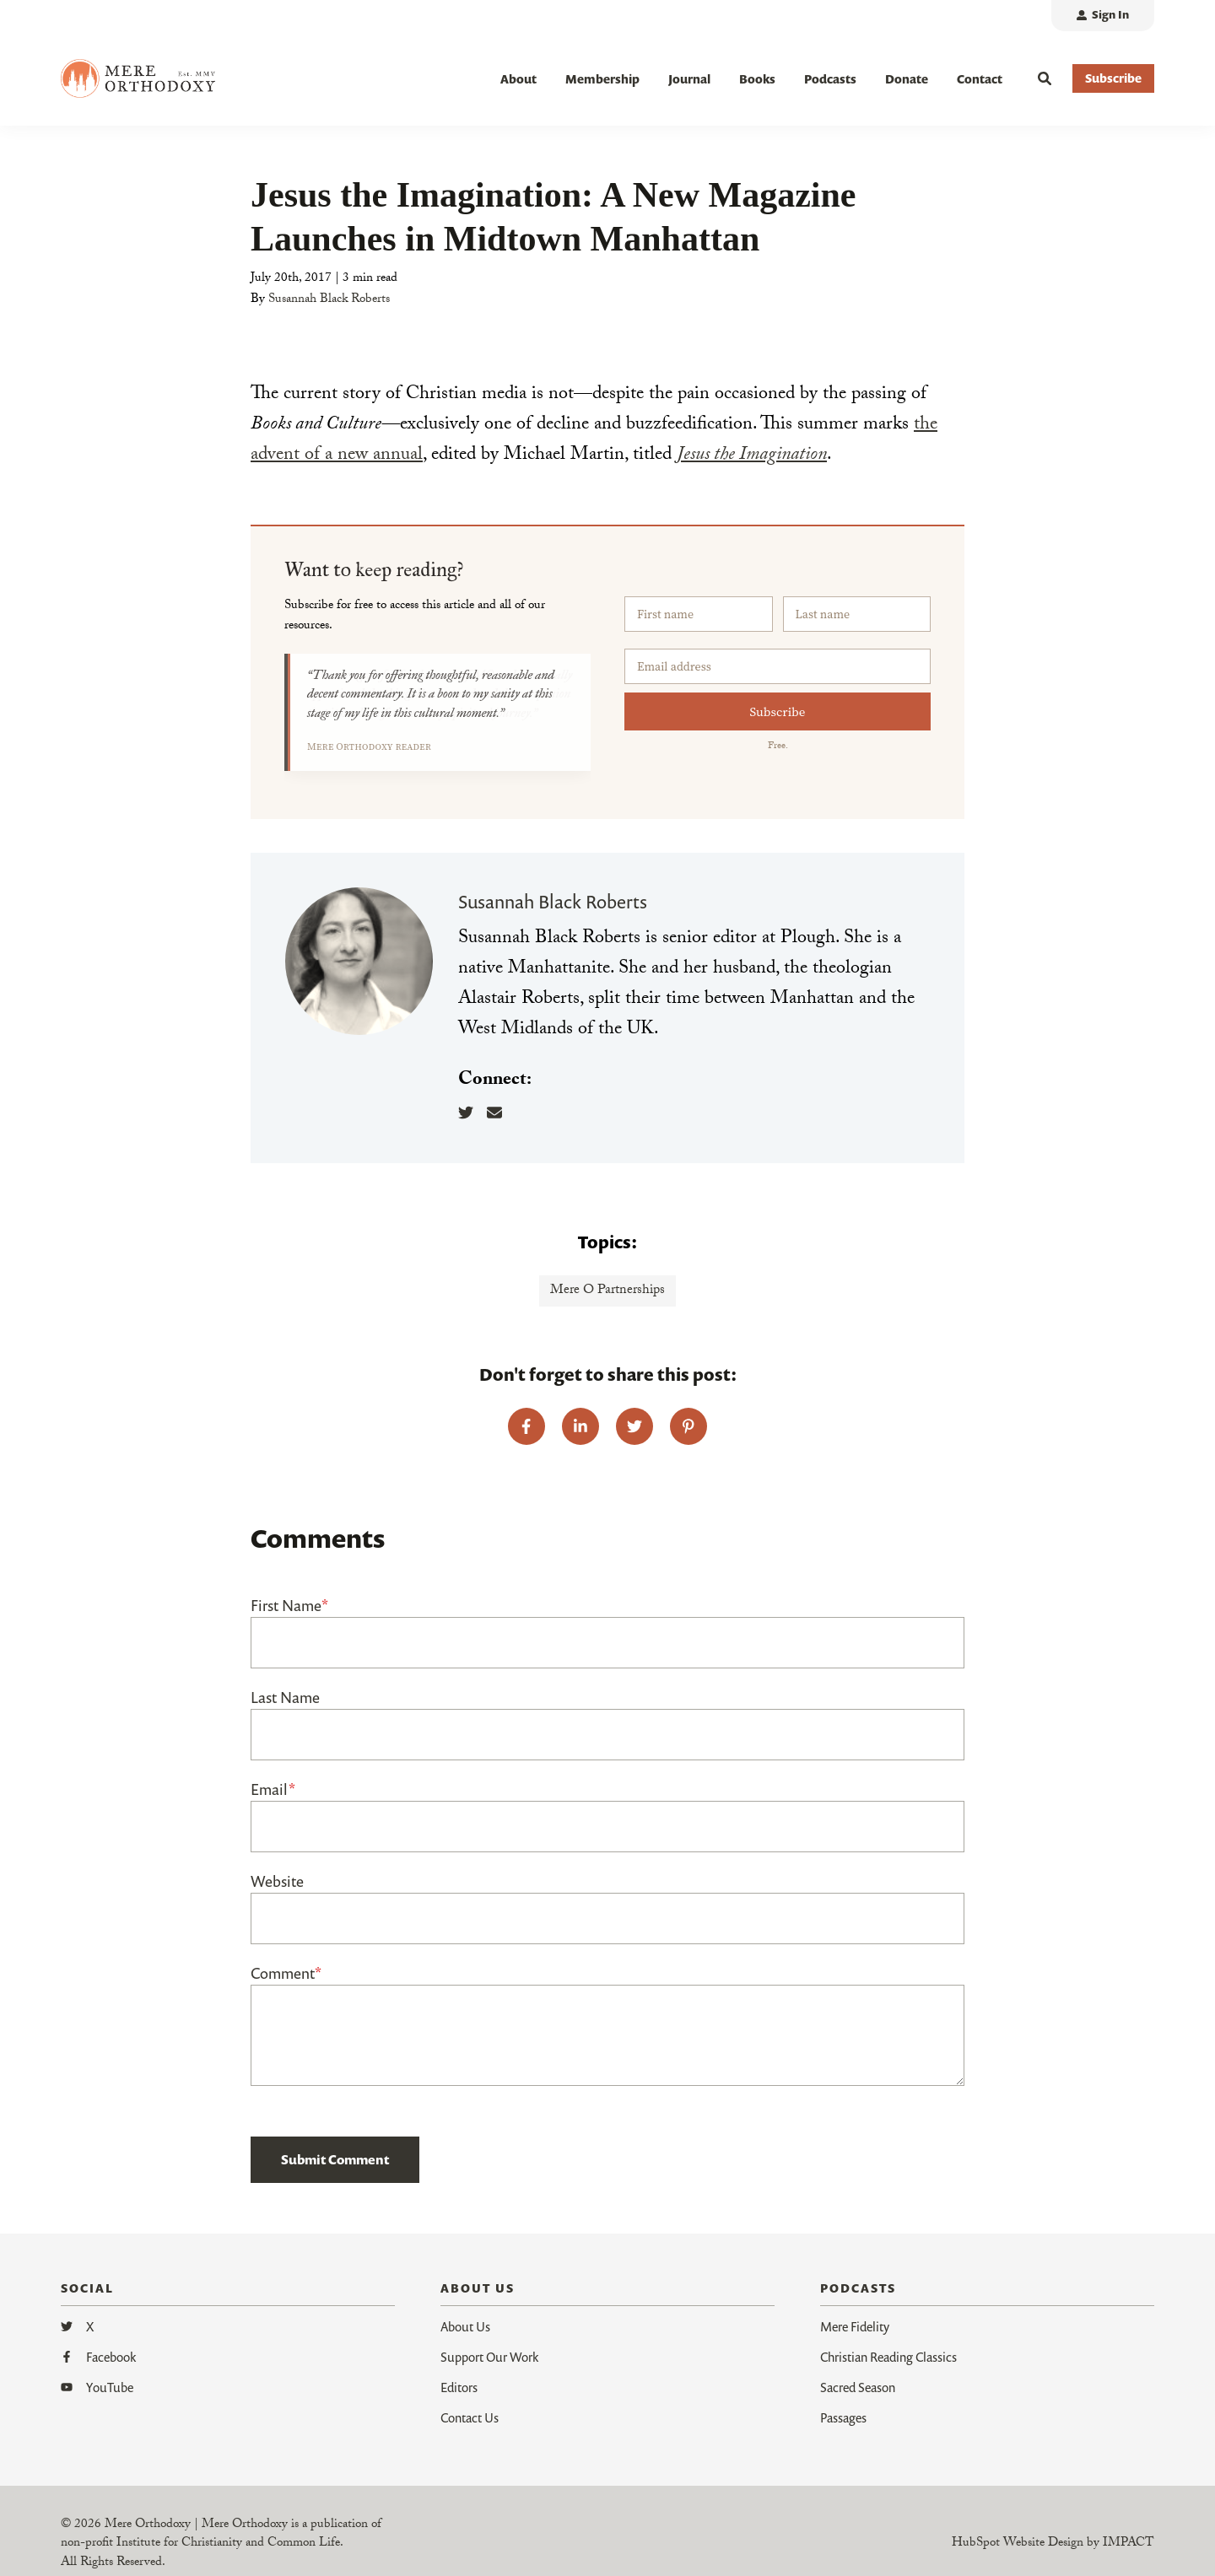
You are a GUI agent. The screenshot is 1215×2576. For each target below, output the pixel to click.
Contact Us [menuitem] (469, 2420)
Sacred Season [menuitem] (857, 2389)
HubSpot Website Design (1017, 2547)
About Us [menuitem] (465, 2328)
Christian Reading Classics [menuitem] (888, 2359)
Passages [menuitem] (843, 2420)
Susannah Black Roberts (329, 303)
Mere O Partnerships (607, 1294)
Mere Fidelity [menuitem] (854, 2328)
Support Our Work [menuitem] (489, 2359)
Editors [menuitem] (459, 2389)
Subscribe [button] (1113, 78)
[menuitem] (1103, 15)
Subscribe (778, 715)
